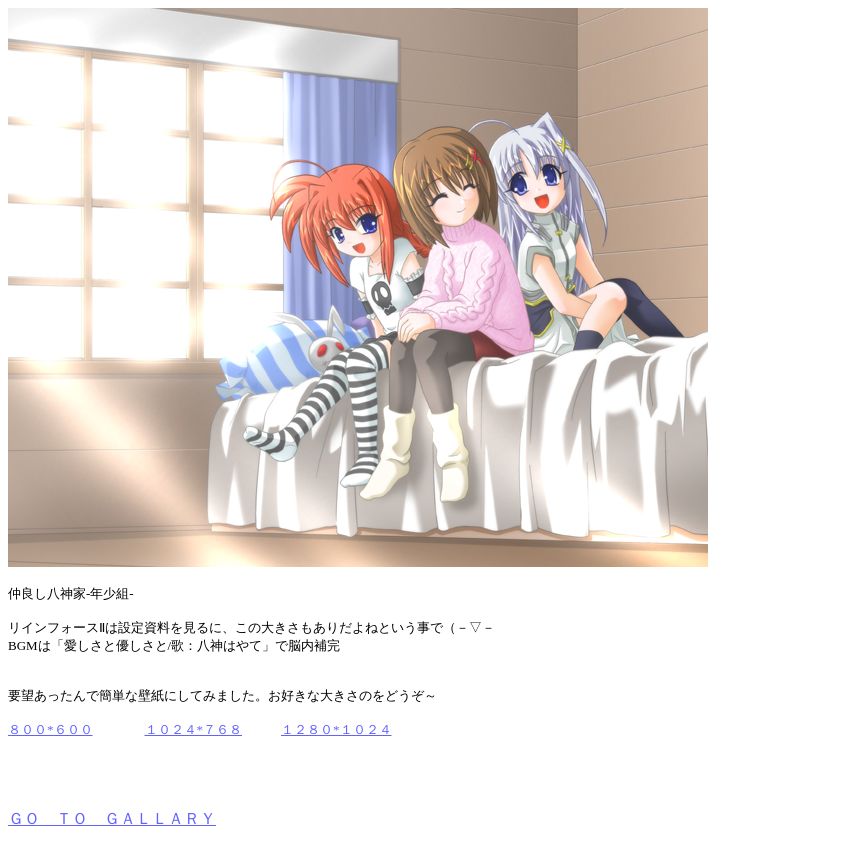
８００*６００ (50, 729)
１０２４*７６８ (194, 729)
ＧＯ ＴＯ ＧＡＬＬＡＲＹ (112, 818)
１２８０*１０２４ (336, 729)
